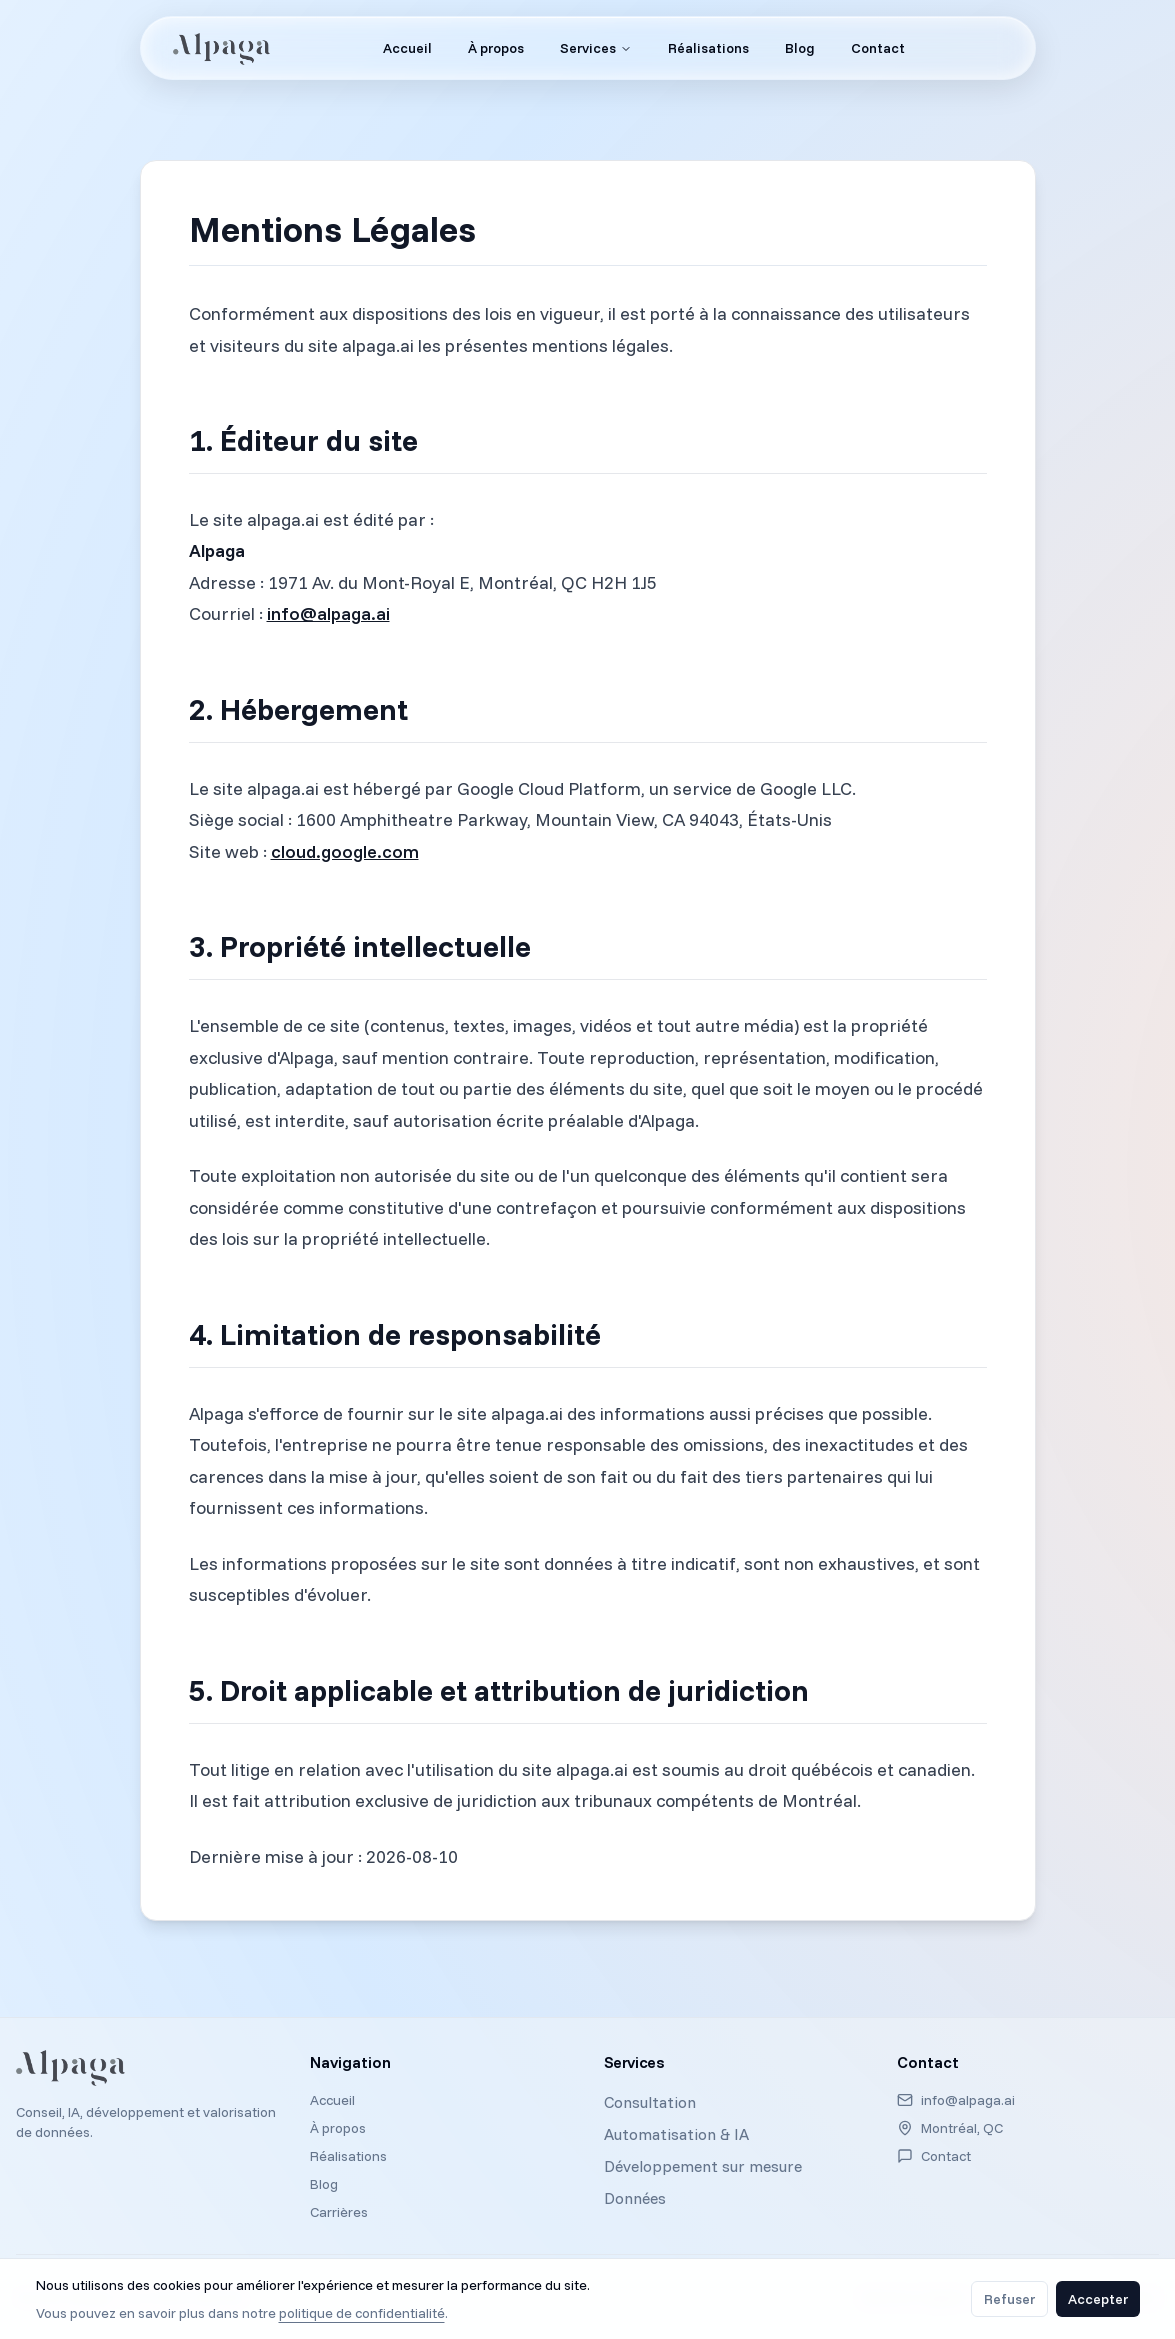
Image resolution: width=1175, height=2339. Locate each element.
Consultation (650, 2102)
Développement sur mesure (703, 2166)
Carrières (339, 2212)
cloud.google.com (345, 851)
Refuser (1009, 2299)
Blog (324, 2184)
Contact (946, 2156)
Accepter (1098, 2299)
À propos (338, 2128)
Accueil (332, 2100)
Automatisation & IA (676, 2134)
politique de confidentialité (362, 2313)
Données (635, 2198)
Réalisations (348, 2156)
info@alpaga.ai (328, 613)
